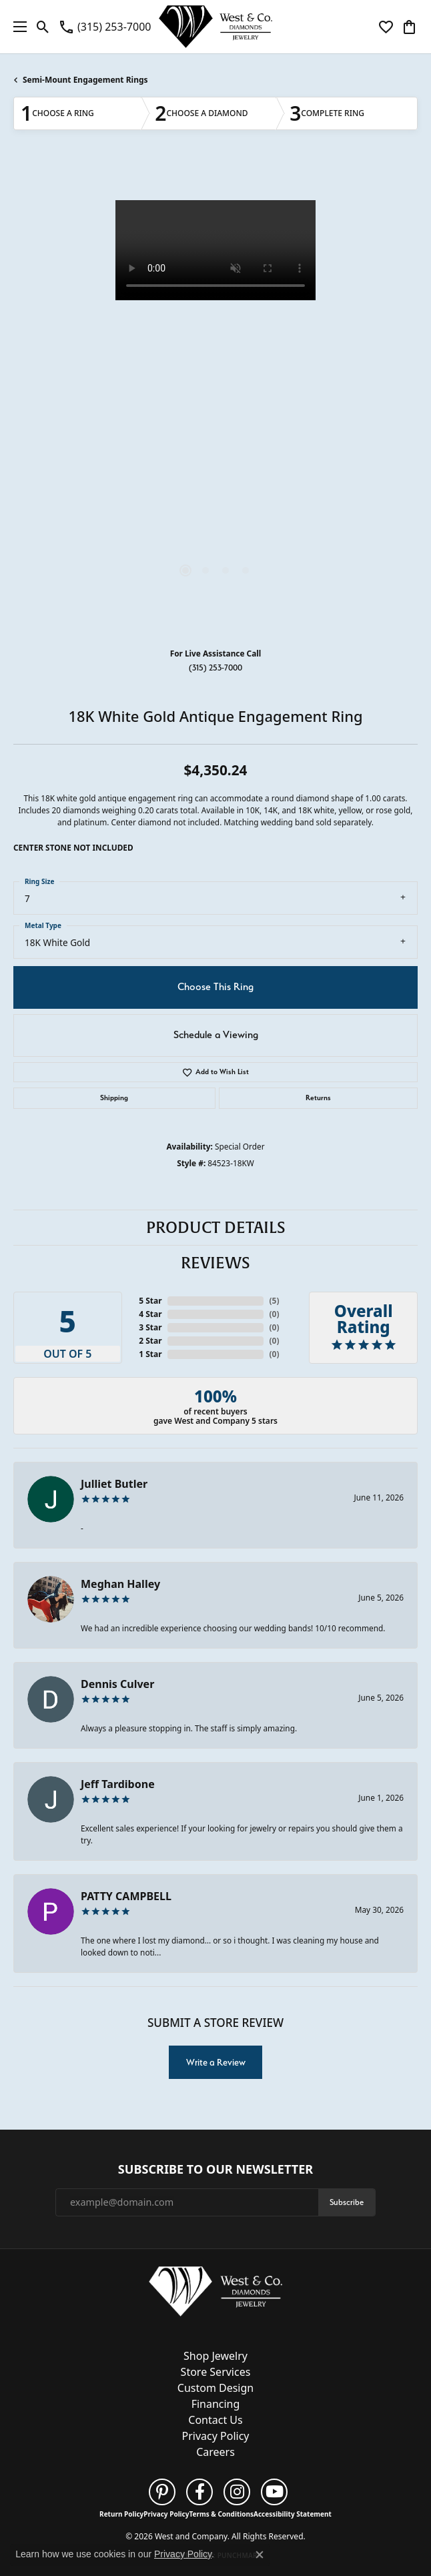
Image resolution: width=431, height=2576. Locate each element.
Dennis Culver (117, 1684)
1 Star (150, 1354)
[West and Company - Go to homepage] (215, 2294)
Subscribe (347, 2202)
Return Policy (121, 2514)
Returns (318, 1098)
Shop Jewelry (215, 2355)
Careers (215, 2452)
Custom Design (215, 2388)
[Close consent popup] (260, 2555)
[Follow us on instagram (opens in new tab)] (237, 2492)
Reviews (215, 1263)
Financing (215, 2404)
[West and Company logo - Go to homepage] (215, 26)
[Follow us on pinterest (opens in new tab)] (162, 2492)
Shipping (114, 1098)
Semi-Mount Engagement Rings (85, 79)
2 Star (150, 1340)
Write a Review (216, 2062)
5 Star (150, 1300)
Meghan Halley (120, 1584)
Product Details (216, 1228)
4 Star (150, 1314)
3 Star (150, 1327)
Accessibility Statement (293, 2514)
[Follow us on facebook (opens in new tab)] (199, 2492)
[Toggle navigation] (16, 26)
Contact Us (215, 2420)
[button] (43, 26)
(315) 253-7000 (215, 668)
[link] (104, 26)
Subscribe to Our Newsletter (215, 2169)
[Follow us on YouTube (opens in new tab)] (274, 2492)
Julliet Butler (114, 1483)
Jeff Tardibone (118, 1784)
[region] (215, 400)
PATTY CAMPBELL (126, 1896)
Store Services (216, 2372)
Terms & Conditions (221, 2514)
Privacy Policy (216, 2436)
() (274, 1300)
